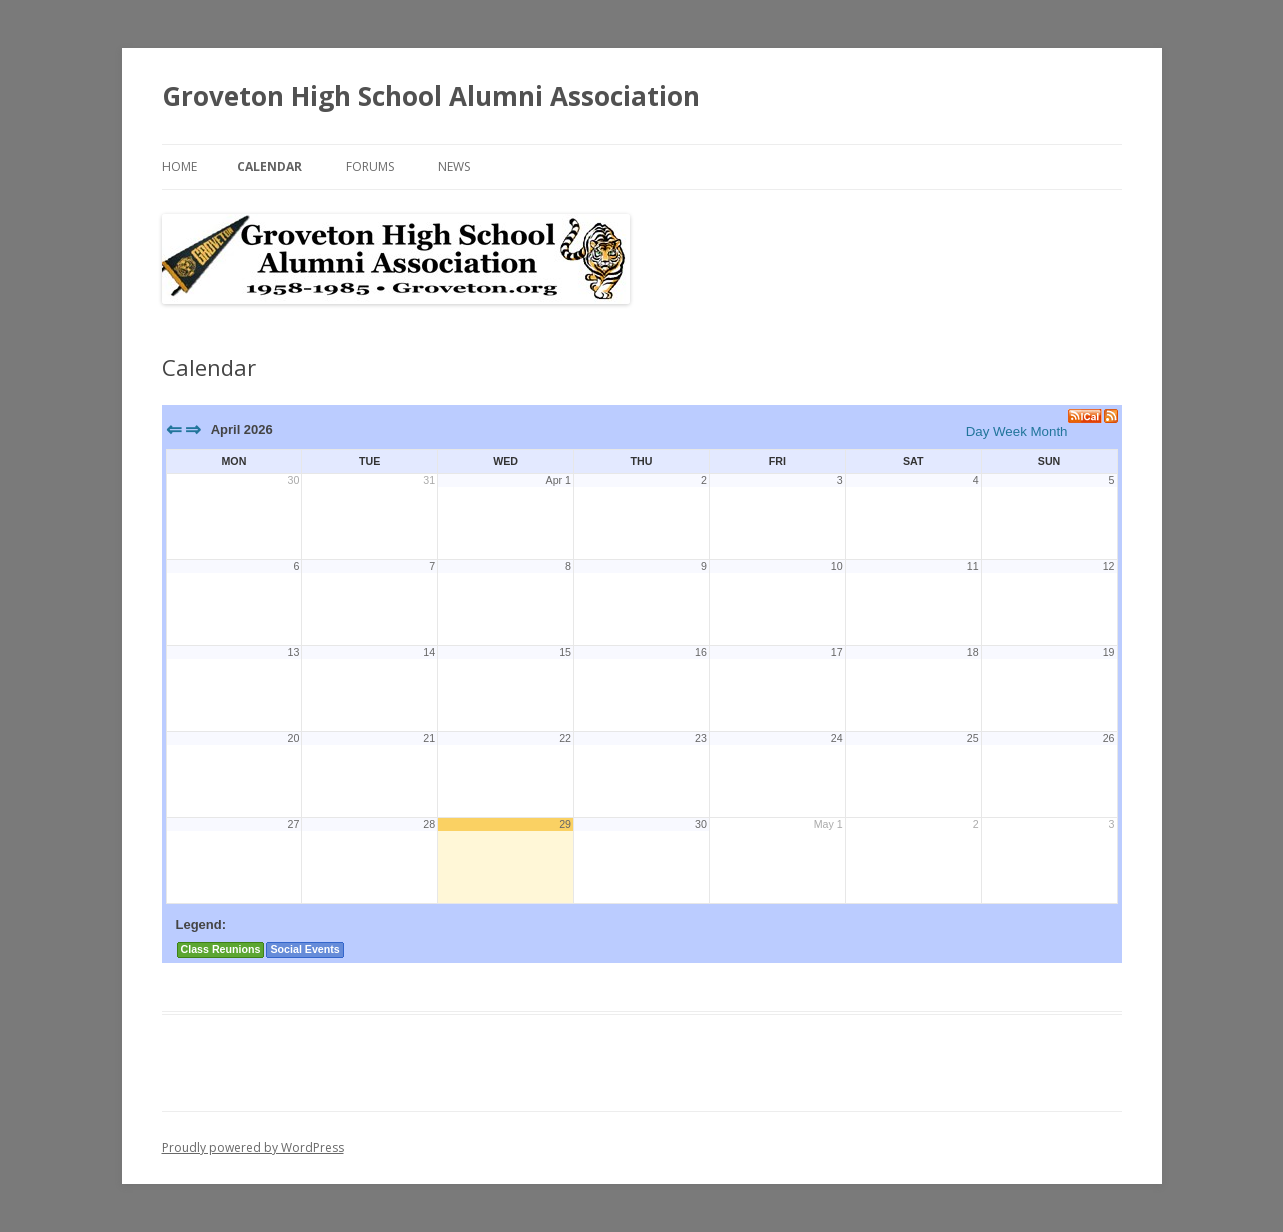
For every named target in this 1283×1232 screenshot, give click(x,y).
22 (565, 738)
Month (1048, 431)
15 (565, 652)
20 (293, 738)
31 (429, 480)
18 (973, 652)
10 (837, 566)
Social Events (304, 949)
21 (429, 738)
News (454, 166)
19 (1109, 652)
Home (179, 166)
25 (973, 738)
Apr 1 (558, 480)
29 (565, 824)
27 (293, 824)
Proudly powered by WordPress (253, 1147)
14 (429, 652)
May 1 (828, 824)
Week (1010, 431)
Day (978, 431)
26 (1109, 738)
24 (837, 738)
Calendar (269, 166)
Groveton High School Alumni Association (431, 96)
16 (701, 652)
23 (701, 738)
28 (429, 824)
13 (293, 652)
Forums (370, 166)
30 (293, 480)
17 (837, 652)
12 (1109, 566)
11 (973, 566)
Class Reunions (221, 949)
